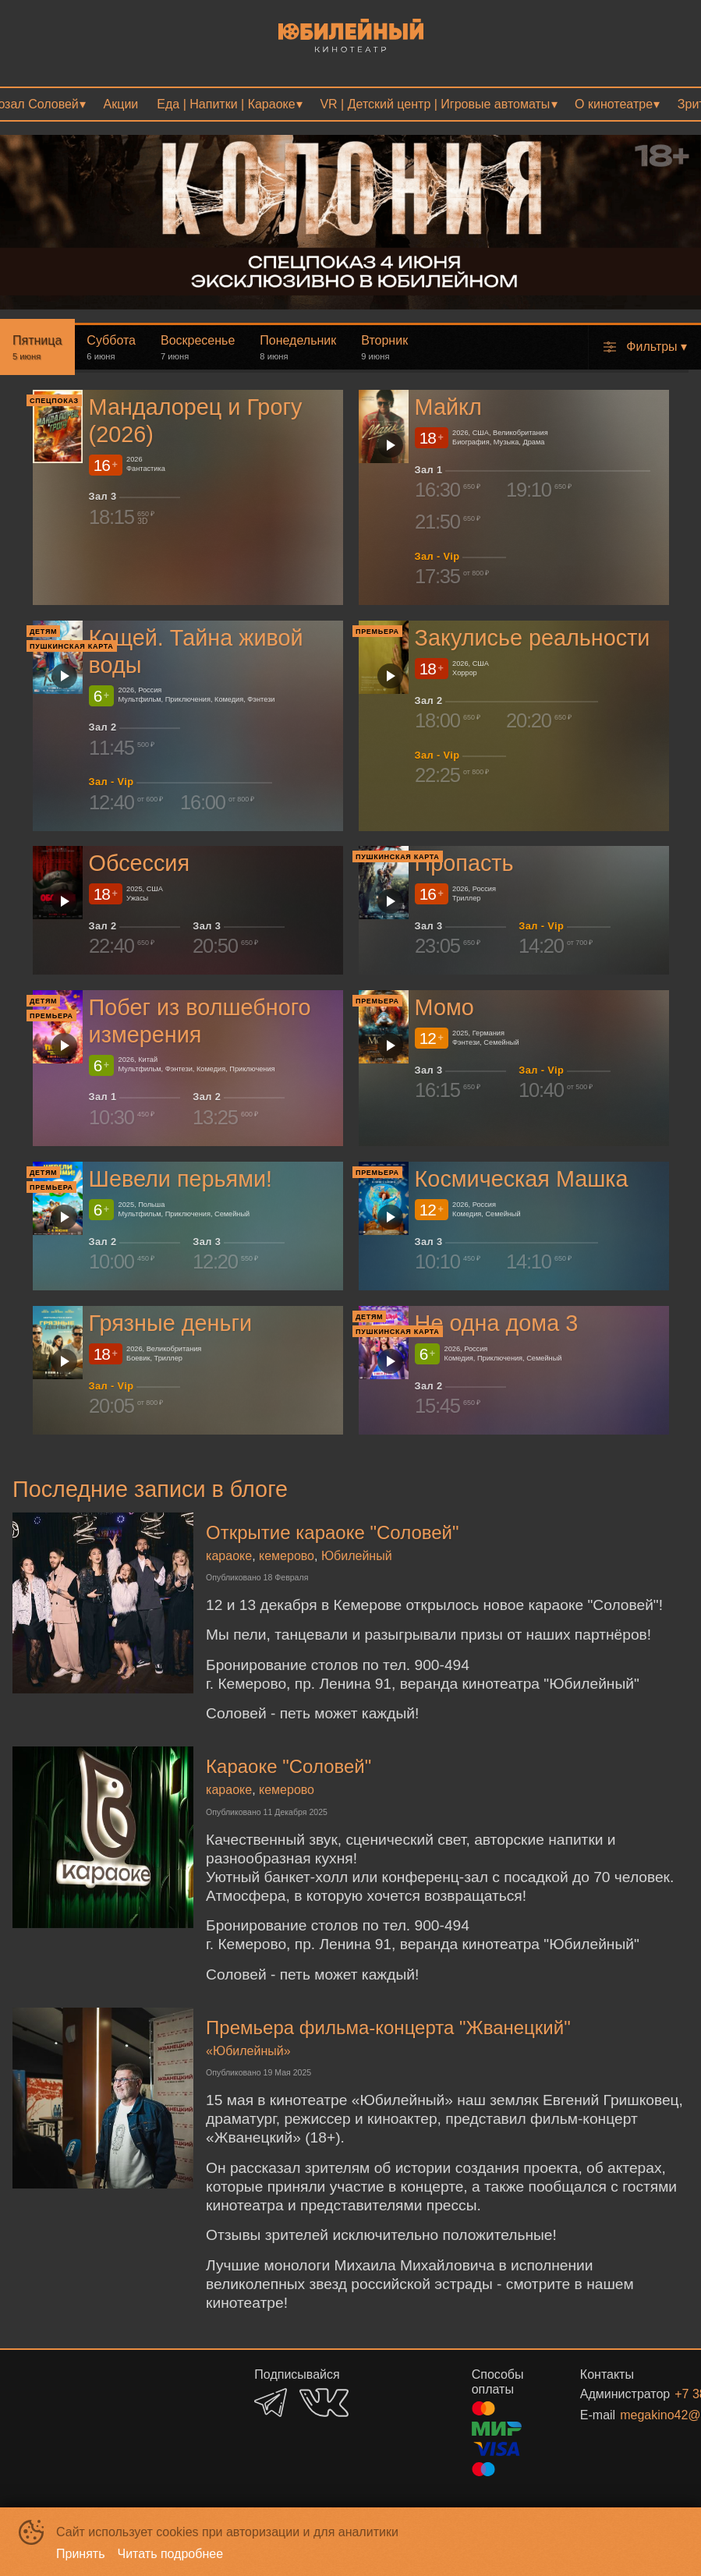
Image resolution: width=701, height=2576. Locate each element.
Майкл (447, 407)
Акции (121, 104)
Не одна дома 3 (496, 1323)
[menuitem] (121, 104)
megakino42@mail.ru (635, 2415)
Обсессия (139, 863)
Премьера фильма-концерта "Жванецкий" (388, 2027)
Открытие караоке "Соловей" (332, 1532)
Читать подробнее (171, 2553)
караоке (229, 1555)
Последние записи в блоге (150, 1489)
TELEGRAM (270, 2402)
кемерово (286, 1555)
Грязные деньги (170, 1323)
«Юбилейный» (248, 2051)
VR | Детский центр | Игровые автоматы (435, 104)
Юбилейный (356, 1555)
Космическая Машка (521, 1178)
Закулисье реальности (532, 637)
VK (324, 2402)
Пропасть (463, 863)
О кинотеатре (614, 104)
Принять (80, 2553)
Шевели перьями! (180, 1178)
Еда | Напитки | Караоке (226, 104)
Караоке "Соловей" (288, 1766)
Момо (443, 1007)
